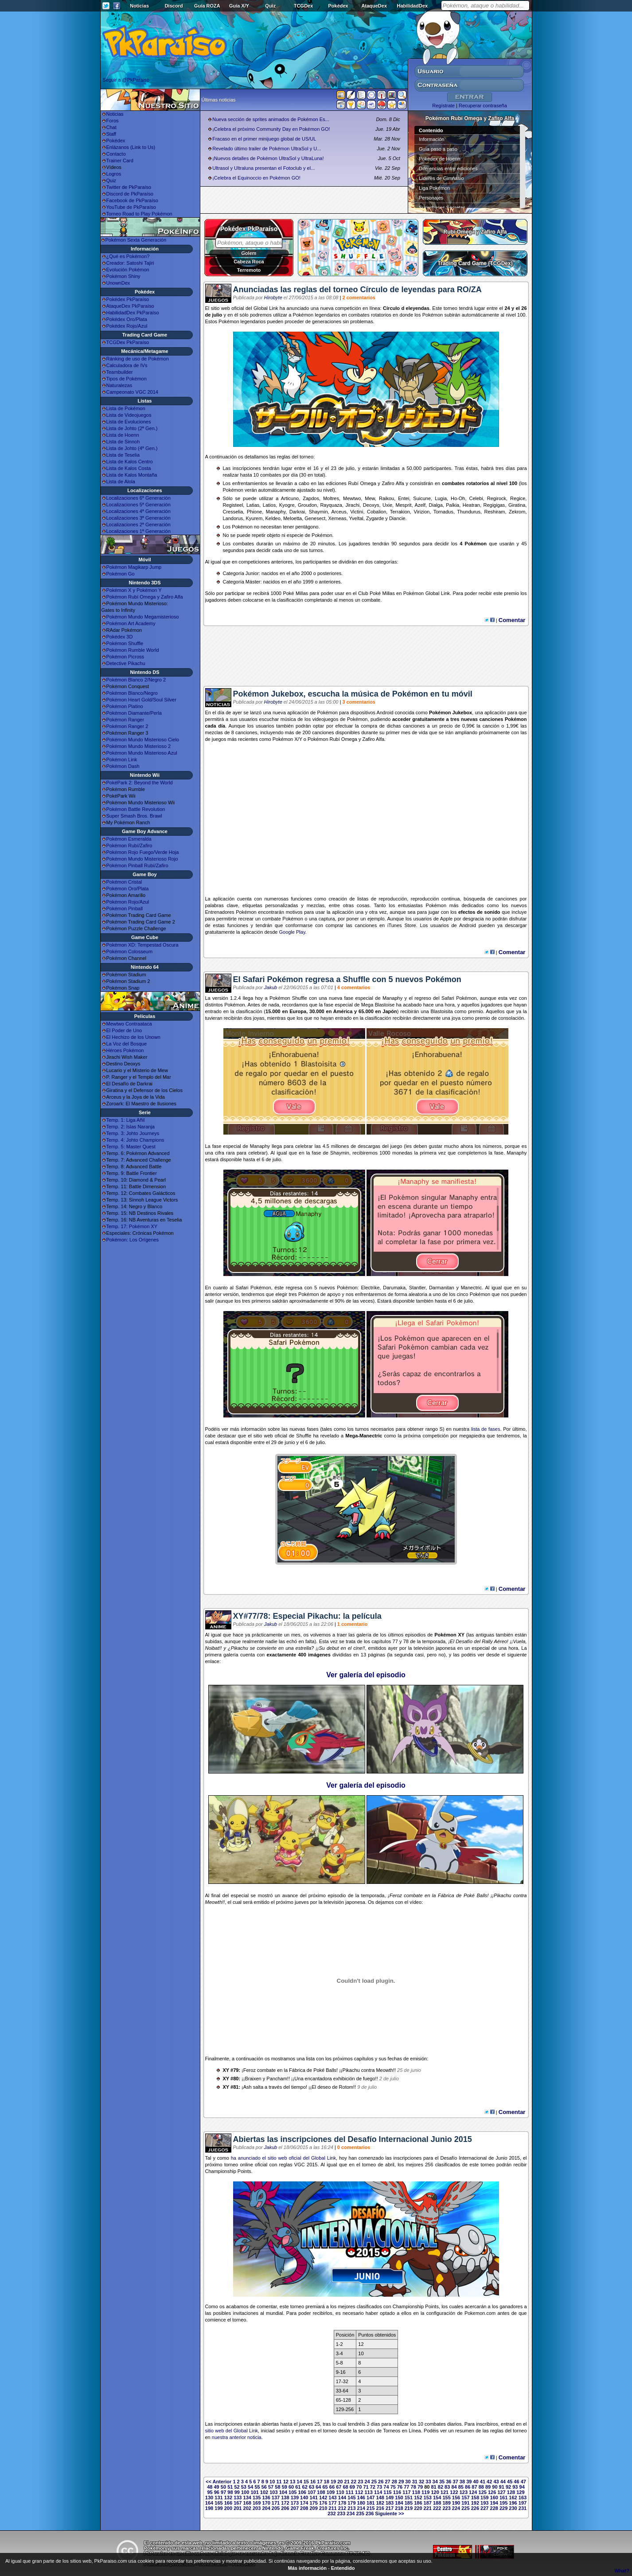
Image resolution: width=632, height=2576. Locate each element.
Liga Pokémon (434, 188)
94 (522, 2487)
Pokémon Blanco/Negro (132, 693)
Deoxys (371, 505)
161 (503, 2497)
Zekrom (517, 511)
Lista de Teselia (123, 455)
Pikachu (239, 1648)
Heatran (471, 505)
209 (314, 2508)
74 (386, 2487)
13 (292, 2481)
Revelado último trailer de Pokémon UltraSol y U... (266, 148)
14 (299, 2481)
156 (456, 2497)
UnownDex (118, 283)
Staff (111, 134)
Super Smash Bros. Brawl (134, 815)
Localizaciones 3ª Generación (138, 518)
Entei (403, 498)
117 (406, 2492)
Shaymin (318, 511)
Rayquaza (331, 505)
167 (238, 2503)
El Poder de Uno (124, 1030)
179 (351, 2503)
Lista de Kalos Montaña (131, 475)
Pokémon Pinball (124, 908)
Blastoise (385, 1004)
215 (371, 2508)
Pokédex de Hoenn (439, 158)
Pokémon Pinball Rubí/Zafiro (137, 865)
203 (257, 2508)
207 (295, 2508)
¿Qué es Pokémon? (128, 256)
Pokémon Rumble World (132, 650)
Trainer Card (119, 160)
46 (516, 2481)
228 (494, 2508)
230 (513, 2508)
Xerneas (337, 518)
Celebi (476, 498)
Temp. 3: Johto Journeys (133, 1133)
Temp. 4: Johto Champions (135, 1140)
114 (378, 2492)
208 (304, 2508)
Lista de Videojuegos (129, 415)
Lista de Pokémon (125, 408)
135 (257, 2497)
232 (332, 2513)
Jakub (270, 987)
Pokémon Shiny (123, 276)
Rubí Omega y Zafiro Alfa (475, 232)
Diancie (397, 518)
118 (416, 2492)
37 (455, 2481)
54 (250, 2487)
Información (431, 139)
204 (266, 2508)
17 (319, 2481)
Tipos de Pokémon (126, 378)
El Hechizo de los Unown (133, 1037)
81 (433, 2487)
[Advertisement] (366, 659)
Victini (356, 511)
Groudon (307, 505)
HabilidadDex (412, 5)
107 (312, 2492)
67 (338, 2487)
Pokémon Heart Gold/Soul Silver (141, 699)
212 (342, 2508)
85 (461, 2487)
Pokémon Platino (124, 706)
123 (464, 2492)
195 (503, 2503)
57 (270, 2487)
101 (254, 2492)
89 (488, 2487)
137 (276, 2497)
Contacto (116, 154)
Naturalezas (119, 385)
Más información (307, 2568)
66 (332, 2487)
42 (489, 2481)
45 (509, 2481)
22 (353, 2481)
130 (209, 2497)
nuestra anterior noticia (236, 2437)
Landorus (233, 518)
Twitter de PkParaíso (129, 187)
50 (223, 2487)
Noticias (139, 5)
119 (425, 2492)
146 (361, 2497)
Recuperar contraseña (483, 105)
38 (462, 2481)
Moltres (331, 498)
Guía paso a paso (438, 149)
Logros (113, 173)
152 (418, 2497)
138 (285, 2497)
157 (465, 2497)
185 (409, 2503)
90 (494, 2487)
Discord (174, 5)
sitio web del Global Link (231, 2430)
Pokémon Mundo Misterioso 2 (138, 746)
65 (325, 2487)
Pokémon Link (121, 759)
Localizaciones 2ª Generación (138, 524)
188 (437, 2503)
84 (453, 2487)
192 (475, 2503)
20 (340, 2481)
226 (475, 2508)
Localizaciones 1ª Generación (138, 531)
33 (428, 2481)
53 (243, 2487)
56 (264, 2487)
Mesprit (404, 505)
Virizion (422, 511)
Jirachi (352, 505)
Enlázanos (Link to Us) (131, 147)
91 (501, 2487)
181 (371, 2503)
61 (297, 2487)
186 (418, 2503)
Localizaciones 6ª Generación (138, 498)
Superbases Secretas (442, 207)
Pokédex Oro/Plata (126, 319)
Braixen (253, 2078)
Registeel (233, 505)
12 (286, 2481)
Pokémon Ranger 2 (127, 726)
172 (285, 2503)
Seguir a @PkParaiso (126, 79)
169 (257, 2503)
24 (367, 2481)
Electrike (370, 1287)
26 (380, 2481)
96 (216, 2492)
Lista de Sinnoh (123, 441)
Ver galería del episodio (366, 1675)
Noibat (212, 1648)
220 (418, 2508)
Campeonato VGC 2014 (132, 392)
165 (218, 2503)
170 (266, 2503)
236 (370, 2513)
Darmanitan (441, 1287)
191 (465, 2503)
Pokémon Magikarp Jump (134, 567)
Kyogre (287, 505)
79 (420, 2487)
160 (494, 2497)
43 (496, 2481)
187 (428, 2503)
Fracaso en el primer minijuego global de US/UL (264, 138)
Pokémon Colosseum (129, 951)
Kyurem (254, 518)
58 (277, 2487)
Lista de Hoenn (122, 435)
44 (503, 2481)
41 (482, 2481)
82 (440, 2487)
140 (304, 2497)
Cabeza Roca (249, 261)
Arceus (338, 511)
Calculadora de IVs (127, 365)
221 (428, 2508)
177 (332, 2503)
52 (236, 2487)
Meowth (213, 1902)
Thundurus (468, 511)
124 (473, 2492)
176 (323, 2503)
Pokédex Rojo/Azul (127, 326)
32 (421, 2481)
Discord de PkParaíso (129, 193)
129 (520, 2492)
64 (318, 2487)
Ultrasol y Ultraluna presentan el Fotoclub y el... (263, 168)
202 (247, 2508)
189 (446, 2503)
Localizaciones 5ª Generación (138, 504)
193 (484, 2503)
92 (508, 2487)
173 (295, 2503)
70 (359, 2487)
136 (266, 2497)
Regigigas (494, 505)
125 (483, 2492)
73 (379, 2487)
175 (314, 2503)
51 (230, 2487)
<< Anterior (218, 2481)
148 (380, 2497)
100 (245, 2492)
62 (305, 2487)
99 (237, 2492)
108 (321, 2492)
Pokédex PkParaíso (127, 299)
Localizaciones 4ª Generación (138, 511)
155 (446, 2497)
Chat (111, 127)
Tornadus (443, 511)
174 (304, 2503)
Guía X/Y (239, 5)
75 (393, 2487)
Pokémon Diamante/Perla (134, 713)
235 (360, 2513)
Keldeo (273, 518)
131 (218, 2497)
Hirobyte (273, 297)
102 (264, 2492)
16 (313, 2481)
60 (291, 2487)
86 (467, 2487)
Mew (370, 498)
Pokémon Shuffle (125, 643)
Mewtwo (352, 498)
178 (342, 2503)
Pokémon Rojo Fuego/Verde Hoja (142, 852)
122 (454, 2492)
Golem (248, 253)
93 (515, 2487)
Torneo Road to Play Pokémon (139, 213)
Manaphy (275, 511)
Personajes (431, 197)
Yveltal (356, 518)
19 (333, 2481)
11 (278, 2481)
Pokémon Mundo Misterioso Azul (141, 753)
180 (361, 2503)
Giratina (517, 505)
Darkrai (297, 511)
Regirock (496, 498)
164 (209, 2503)
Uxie (387, 505)
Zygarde (375, 518)
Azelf (420, 505)
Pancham (276, 2078)
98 (230, 2492)
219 (409, 2508)
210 (323, 2508)
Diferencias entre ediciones (448, 168)
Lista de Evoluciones (128, 421)
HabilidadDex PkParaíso (132, 312)
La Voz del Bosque (126, 1043)
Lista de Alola (120, 481)
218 (399, 2508)
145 (351, 2497)
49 (216, 2487)
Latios (269, 505)
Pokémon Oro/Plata (127, 888)
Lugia (441, 498)
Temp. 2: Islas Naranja (130, 1126)
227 (484, 2508)
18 (326, 2481)
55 (257, 2487)
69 (352, 2487)
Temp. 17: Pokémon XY (132, 1226)
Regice (517, 498)
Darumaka (394, 1287)
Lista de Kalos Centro (129, 461)
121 (445, 2492)
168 (247, 2503)
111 (350, 2492)
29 (401, 2481)
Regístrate (443, 105)
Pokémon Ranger (125, 719)
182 (380, 2503)
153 (428, 2497)
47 (523, 2481)
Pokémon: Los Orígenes (132, 1239)
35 (442, 2481)
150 (399, 2497)
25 (374, 2481)
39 (469, 2481)
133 (238, 2497)
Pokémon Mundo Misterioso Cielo (142, 739)
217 (390, 2508)
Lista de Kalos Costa (128, 468)
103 (273, 2492)
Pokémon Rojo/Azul (127, 901)
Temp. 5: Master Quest (131, 1146)
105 (292, 2492)
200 (228, 2508)
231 (523, 2508)
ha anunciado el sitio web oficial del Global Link (283, 2158)
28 (394, 2481)
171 (276, 2503)
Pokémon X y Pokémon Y (134, 590)
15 (306, 2481)
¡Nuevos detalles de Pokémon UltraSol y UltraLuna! (268, 158)
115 (387, 2492)
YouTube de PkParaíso (131, 207)
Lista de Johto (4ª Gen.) (132, 448)
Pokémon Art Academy (131, 623)
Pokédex (338, 5)
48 (209, 2487)
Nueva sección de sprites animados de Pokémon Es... (270, 119)
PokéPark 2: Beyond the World (139, 782)
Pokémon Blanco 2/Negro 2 (136, 679)
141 (314, 2497)
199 (218, 2508)
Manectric (471, 1287)
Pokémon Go (120, 573)
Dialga (436, 505)
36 (448, 2481)
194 (494, 2503)
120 (435, 2492)
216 (380, 2508)
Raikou (386, 498)
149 (390, 2497)
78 (413, 2487)
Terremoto (249, 270)
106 (302, 2492)
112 (359, 2492)
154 (437, 2497)
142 (323, 2497)
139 (295, 2497)
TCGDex (303, 5)
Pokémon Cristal (124, 882)
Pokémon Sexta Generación (136, 240)
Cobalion (376, 511)
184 (399, 2503)
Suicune (422, 498)
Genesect (314, 518)
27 (387, 2481)
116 (397, 2492)
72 (372, 2487)
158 (475, 2497)
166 (228, 2503)
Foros (112, 120)
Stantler (417, 1287)
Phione (254, 511)
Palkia (452, 505)
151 (409, 2497)
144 (342, 2497)
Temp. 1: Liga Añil (125, 1120)
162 (513, 2497)
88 (481, 2487)
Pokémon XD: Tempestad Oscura (142, 944)
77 (406, 2487)
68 (345, 2487)
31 (414, 2481)
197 (523, 2503)
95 (209, 2492)
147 (371, 2497)
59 (284, 2487)
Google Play (292, 932)
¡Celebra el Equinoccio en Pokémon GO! (256, 177)
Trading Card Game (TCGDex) (474, 263)
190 (456, 2503)
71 (365, 2487)
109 (331, 2492)
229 (503, 2508)
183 (390, 2503)
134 (247, 2497)
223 (446, 2508)
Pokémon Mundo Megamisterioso (142, 616)
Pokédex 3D (119, 636)
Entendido (343, 2568)
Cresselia (233, 511)
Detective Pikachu (125, 663)
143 (332, 2497)
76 (399, 2487)
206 (285, 2508)
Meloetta (292, 518)
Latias (252, 505)
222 (437, 2508)
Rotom (346, 2087)
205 (276, 2508)
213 (351, 2508)
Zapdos (311, 498)
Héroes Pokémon (125, 1050)
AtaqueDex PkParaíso (130, 306)
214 (361, 2508)
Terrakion (400, 511)
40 (475, 2481)
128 (511, 2492)
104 (283, 2492)
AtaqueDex (374, 5)
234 (351, 2513)
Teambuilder (119, 372)
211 (332, 2508)
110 (340, 2492)
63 (311, 2487)
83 (447, 2487)
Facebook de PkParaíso (132, 200)
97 (223, 2492)
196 (513, 2503)
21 (347, 2481)
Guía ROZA (207, 5)
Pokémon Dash (123, 766)
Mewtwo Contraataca (129, 1023)
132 (228, 2497)
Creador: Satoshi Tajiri (130, 263)
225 (465, 2508)
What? (621, 2570)
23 (360, 2481)
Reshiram (494, 511)
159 (484, 2497)
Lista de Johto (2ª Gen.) (132, 428)
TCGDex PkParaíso (127, 342)
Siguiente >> (389, 2513)
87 (474, 2487)
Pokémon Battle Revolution (135, 809)
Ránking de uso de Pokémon (137, 358)
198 (209, 2508)
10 (272, 2481)
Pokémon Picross (125, 656)
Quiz (270, 5)
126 (492, 2492)
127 (501, 2492)
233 (341, 2513)
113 (368, 2492)
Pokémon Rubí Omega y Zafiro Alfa (144, 596)
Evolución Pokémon (127, 269)
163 (523, 2497)
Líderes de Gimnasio (441, 178)
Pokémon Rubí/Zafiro (129, 845)
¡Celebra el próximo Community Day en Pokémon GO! (271, 129)
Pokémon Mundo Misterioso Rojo (142, 858)
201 (238, 2508)
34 (435, 2481)
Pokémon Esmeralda (129, 839)
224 (456, 2508)
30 (407, 2481)
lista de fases (485, 1429)
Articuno (290, 498)
